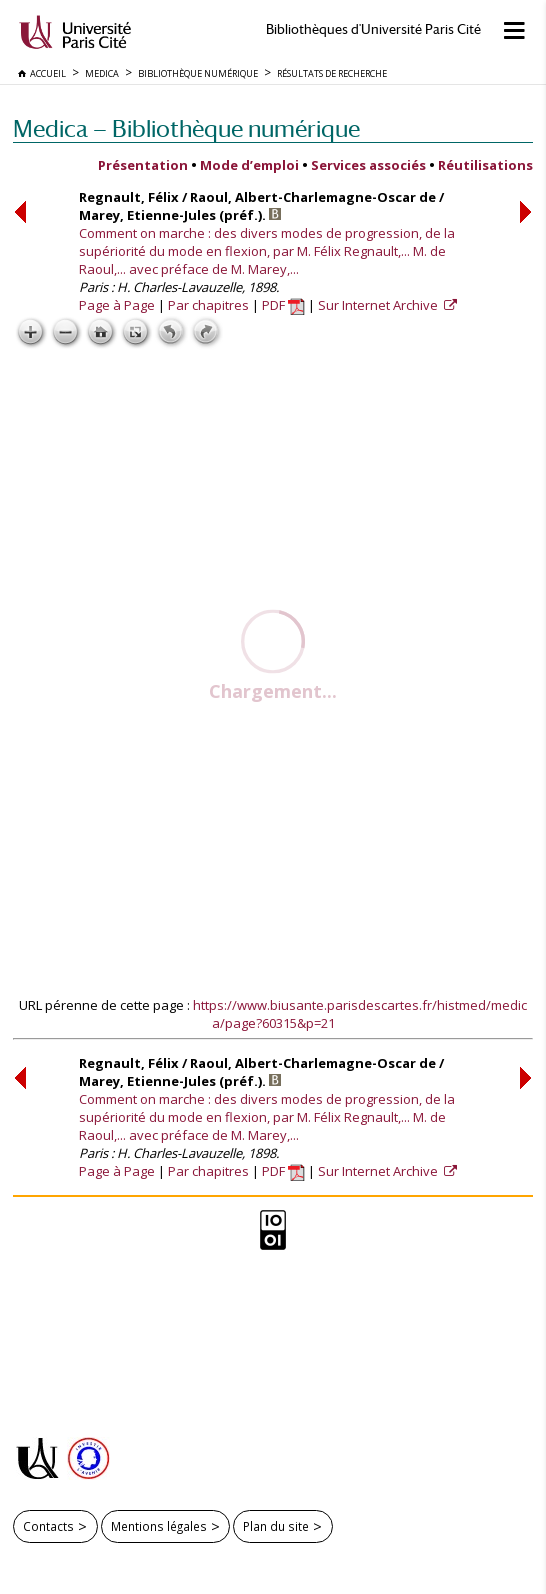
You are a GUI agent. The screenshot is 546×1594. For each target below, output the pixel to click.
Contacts (48, 1526)
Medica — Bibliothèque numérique (186, 128)
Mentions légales (159, 1526)
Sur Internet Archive (379, 305)
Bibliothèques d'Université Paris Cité (373, 29)
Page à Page (117, 305)
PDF (283, 305)
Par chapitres (208, 305)
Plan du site (276, 1526)
